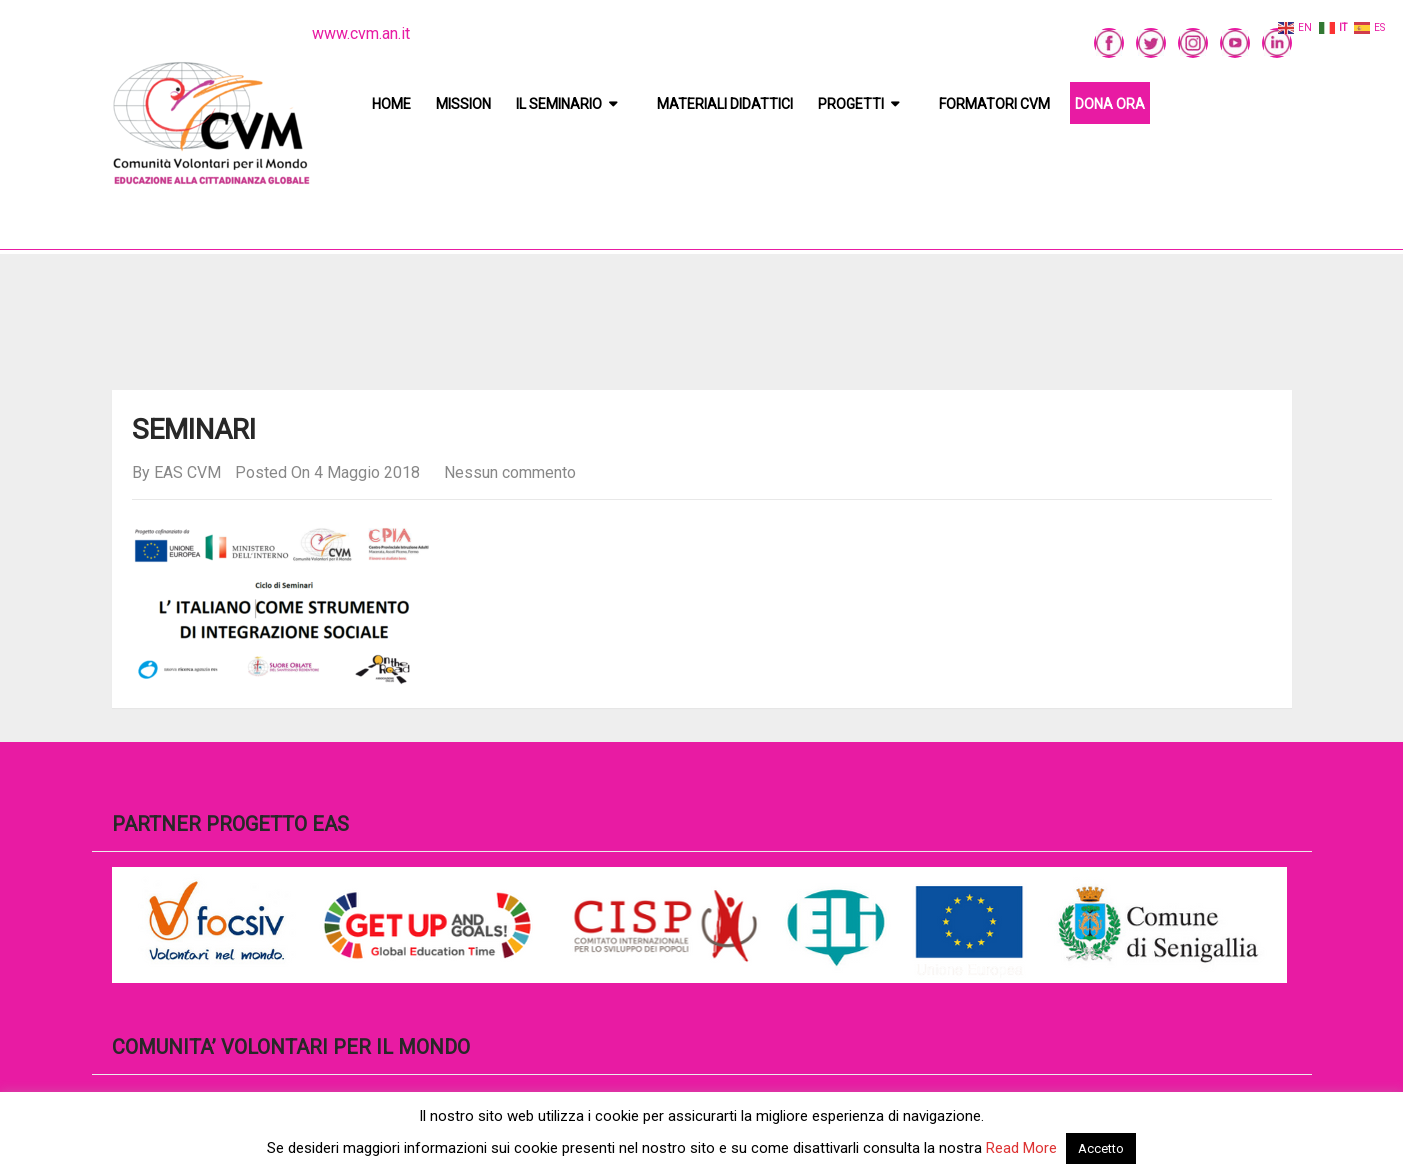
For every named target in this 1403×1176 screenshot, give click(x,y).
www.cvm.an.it (361, 33)
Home (391, 104)
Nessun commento (510, 472)
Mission (463, 104)
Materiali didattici (725, 104)
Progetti (851, 104)
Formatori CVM (994, 104)
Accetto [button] (1101, 1148)
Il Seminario (559, 104)
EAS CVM (187, 472)
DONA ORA (1110, 104)
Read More (1021, 1148)
